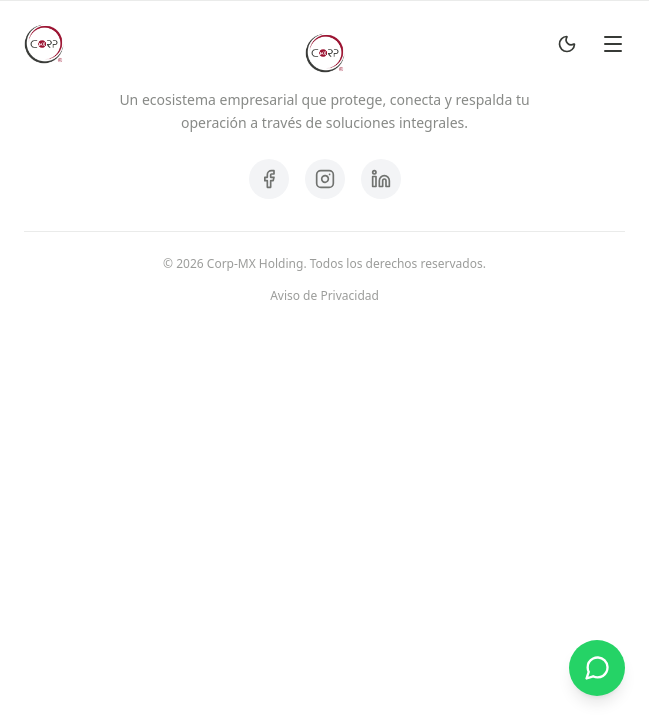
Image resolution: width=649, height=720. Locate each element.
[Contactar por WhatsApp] (597, 668)
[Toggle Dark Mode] (567, 44)
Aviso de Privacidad (324, 296)
